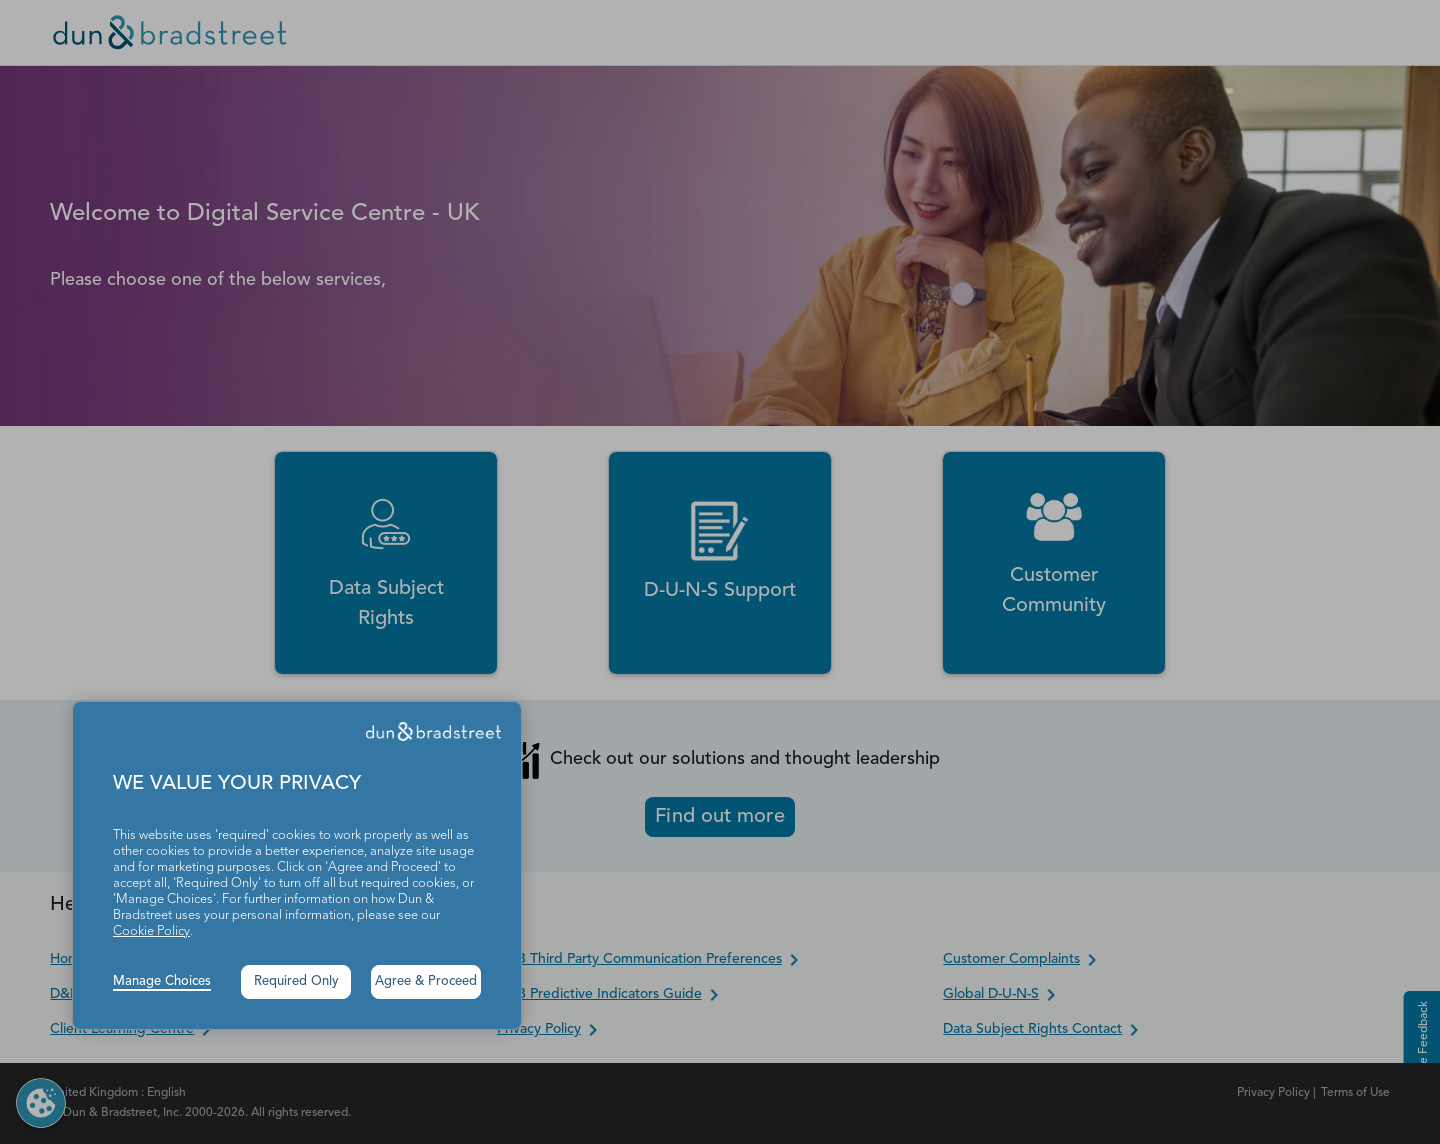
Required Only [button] (296, 981)
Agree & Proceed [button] (426, 981)
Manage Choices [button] (162, 981)
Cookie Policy (151, 931)
